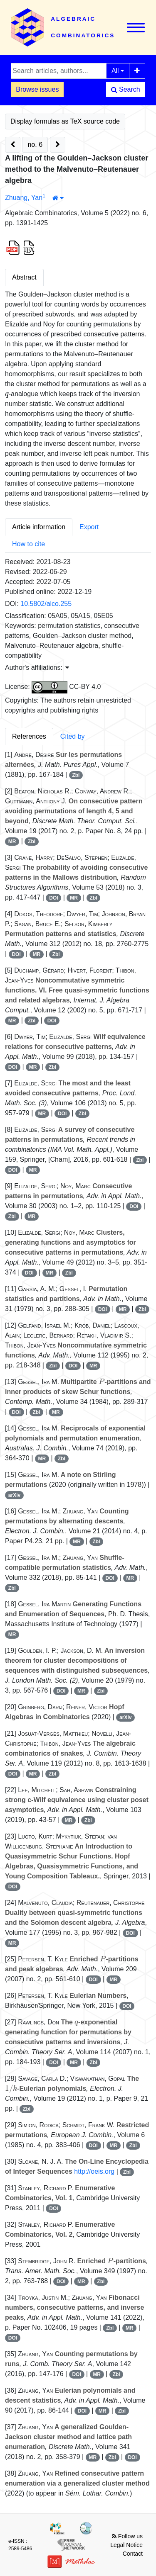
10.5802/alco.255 (46, 603)
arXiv (14, 1495)
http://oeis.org (94, 2171)
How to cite (28, 543)
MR (12, 841)
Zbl (75, 775)
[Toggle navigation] (135, 27)
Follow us (127, 2536)
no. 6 (34, 144)
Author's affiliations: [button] (37, 667)
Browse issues (37, 89)
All (115, 70)
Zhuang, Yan (23, 197)
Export (89, 526)
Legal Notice (126, 2545)
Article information (38, 526)
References (29, 736)
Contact (133, 2553)
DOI (53, 898)
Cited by (72, 736)
